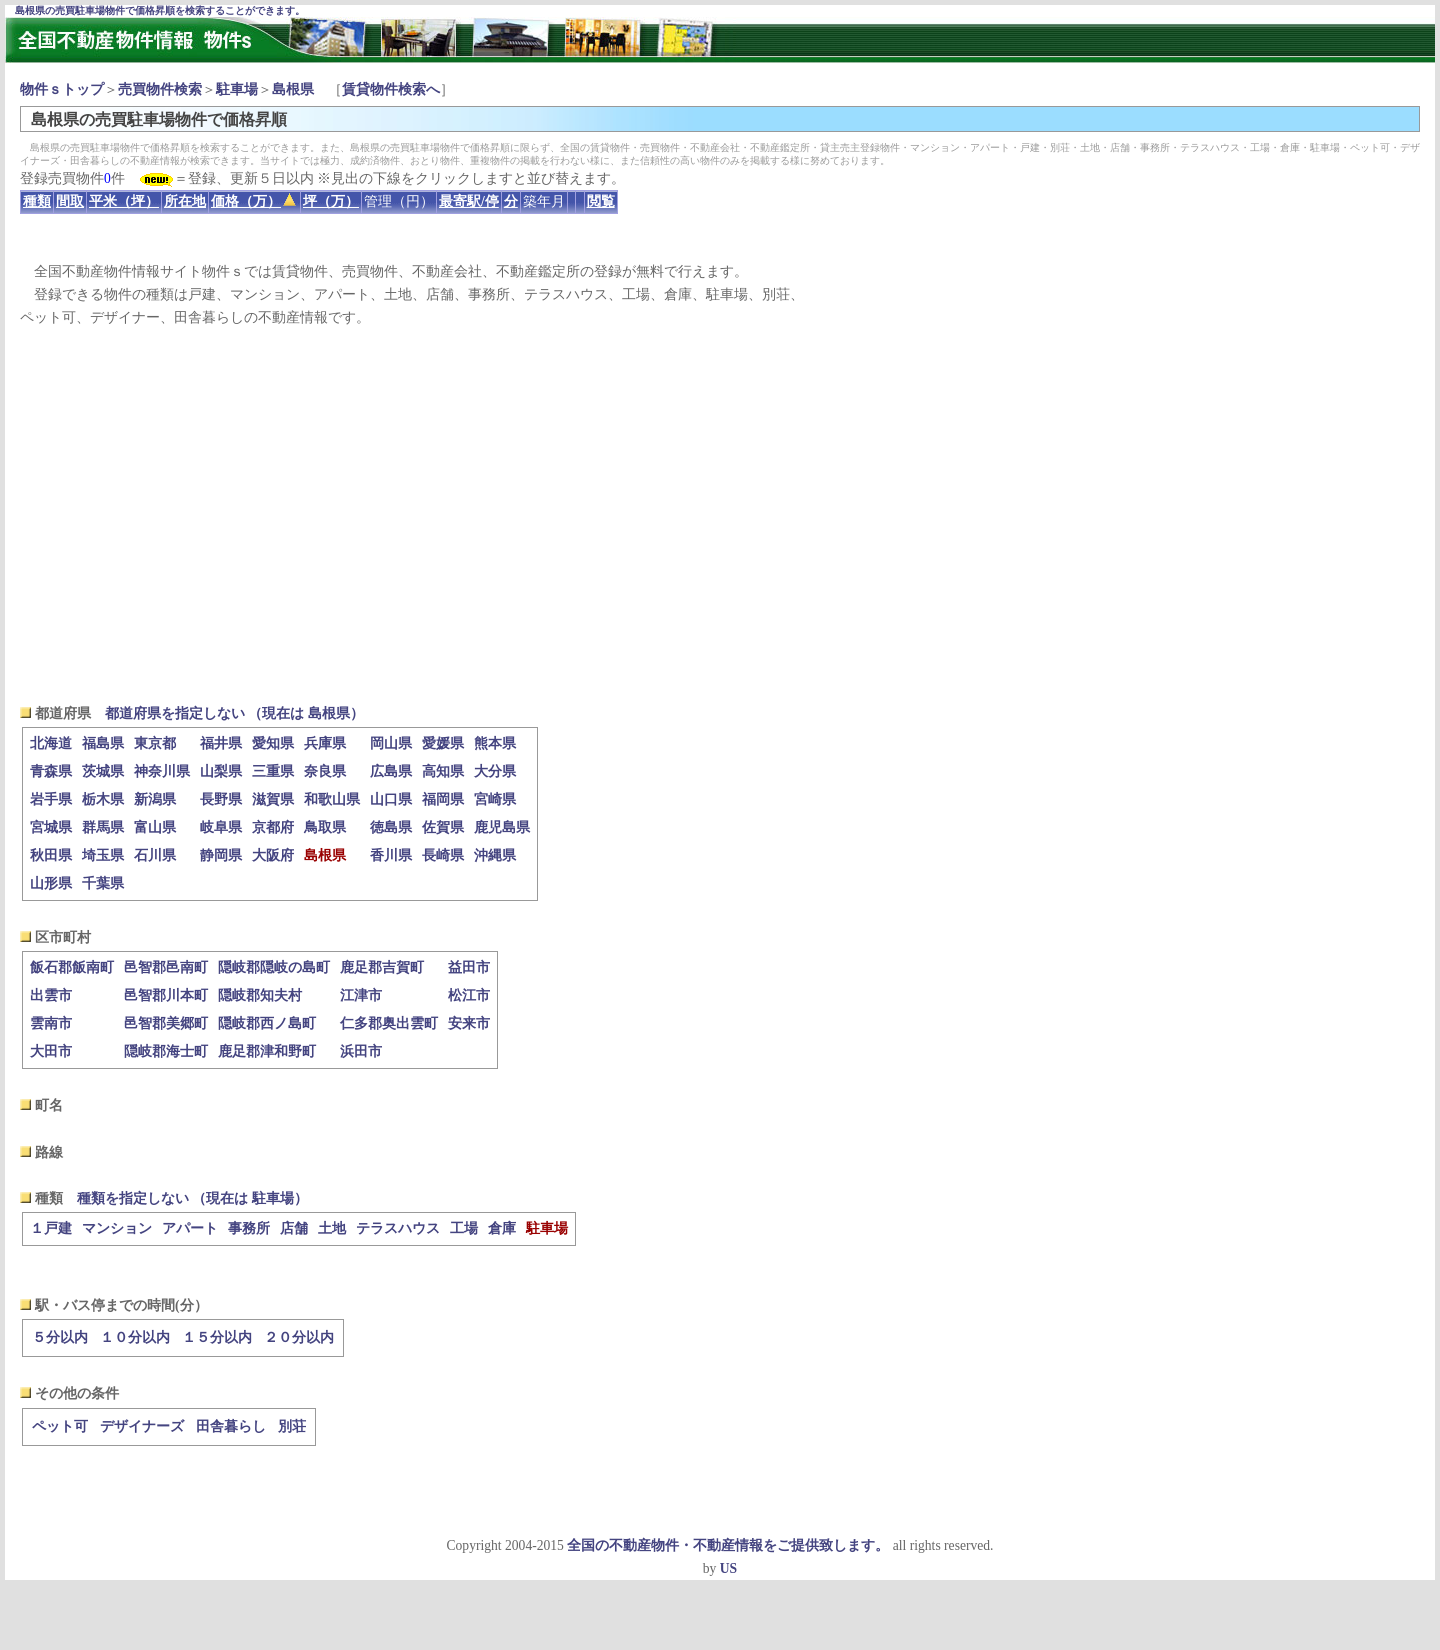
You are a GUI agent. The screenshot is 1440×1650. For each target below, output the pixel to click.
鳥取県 (325, 827)
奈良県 (325, 771)
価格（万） (253, 201)
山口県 (391, 799)
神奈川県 (162, 771)
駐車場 (237, 89)
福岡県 (443, 799)
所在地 (185, 201)
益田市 (469, 967)
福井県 (221, 743)
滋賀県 (273, 799)
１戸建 (51, 1228)
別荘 (292, 1426)
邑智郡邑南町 (166, 967)
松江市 (469, 995)
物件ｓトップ (62, 89)
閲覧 (601, 201)
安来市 (469, 1023)
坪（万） (331, 201)
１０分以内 (135, 1337)
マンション (117, 1228)
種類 (37, 201)
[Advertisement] (720, 516)
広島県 (391, 771)
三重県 (273, 771)
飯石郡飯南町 (72, 967)
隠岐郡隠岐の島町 (274, 967)
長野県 (221, 799)
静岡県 (221, 855)
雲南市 (51, 1023)
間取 (70, 201)
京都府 (273, 827)
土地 (332, 1228)
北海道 (51, 743)
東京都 (155, 743)
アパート (190, 1228)
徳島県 (391, 827)
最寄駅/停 (469, 201)
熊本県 (495, 743)
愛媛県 (443, 743)
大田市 (51, 1051)
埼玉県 (103, 855)
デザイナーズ (142, 1426)
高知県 (443, 771)
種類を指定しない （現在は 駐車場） (192, 1198)
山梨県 (221, 771)
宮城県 (51, 827)
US (728, 1568)
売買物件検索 (160, 89)
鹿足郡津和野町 (267, 1051)
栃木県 (103, 799)
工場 (464, 1228)
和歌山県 (332, 799)
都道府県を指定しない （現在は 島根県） (234, 713)
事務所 (249, 1228)
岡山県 (391, 743)
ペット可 (60, 1426)
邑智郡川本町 (166, 995)
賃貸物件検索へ (391, 89)
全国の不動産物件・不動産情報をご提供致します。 (728, 1545)
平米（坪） (124, 201)
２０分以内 (299, 1337)
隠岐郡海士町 (166, 1051)
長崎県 (443, 855)
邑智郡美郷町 (166, 1023)
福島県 (103, 743)
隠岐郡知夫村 (260, 995)
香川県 (391, 855)
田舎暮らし (231, 1426)
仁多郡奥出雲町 (389, 1023)
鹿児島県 (502, 827)
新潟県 (155, 799)
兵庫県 (325, 743)
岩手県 (51, 799)
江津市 (361, 995)
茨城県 (103, 771)
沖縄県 (495, 855)
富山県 (155, 827)
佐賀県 (443, 827)
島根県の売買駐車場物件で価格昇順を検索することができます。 (160, 10)
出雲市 (51, 995)
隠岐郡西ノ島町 (267, 1023)
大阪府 (273, 855)
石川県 (155, 855)
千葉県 (103, 883)
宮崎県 (495, 799)
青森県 (51, 771)
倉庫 (502, 1228)
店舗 (294, 1228)
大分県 (495, 771)
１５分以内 (217, 1337)
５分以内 (60, 1337)
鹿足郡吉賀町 (382, 967)
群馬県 (103, 827)
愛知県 (273, 743)
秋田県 (51, 855)
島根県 (293, 89)
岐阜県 (221, 827)
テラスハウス (398, 1228)
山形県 (51, 883)
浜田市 (361, 1051)
